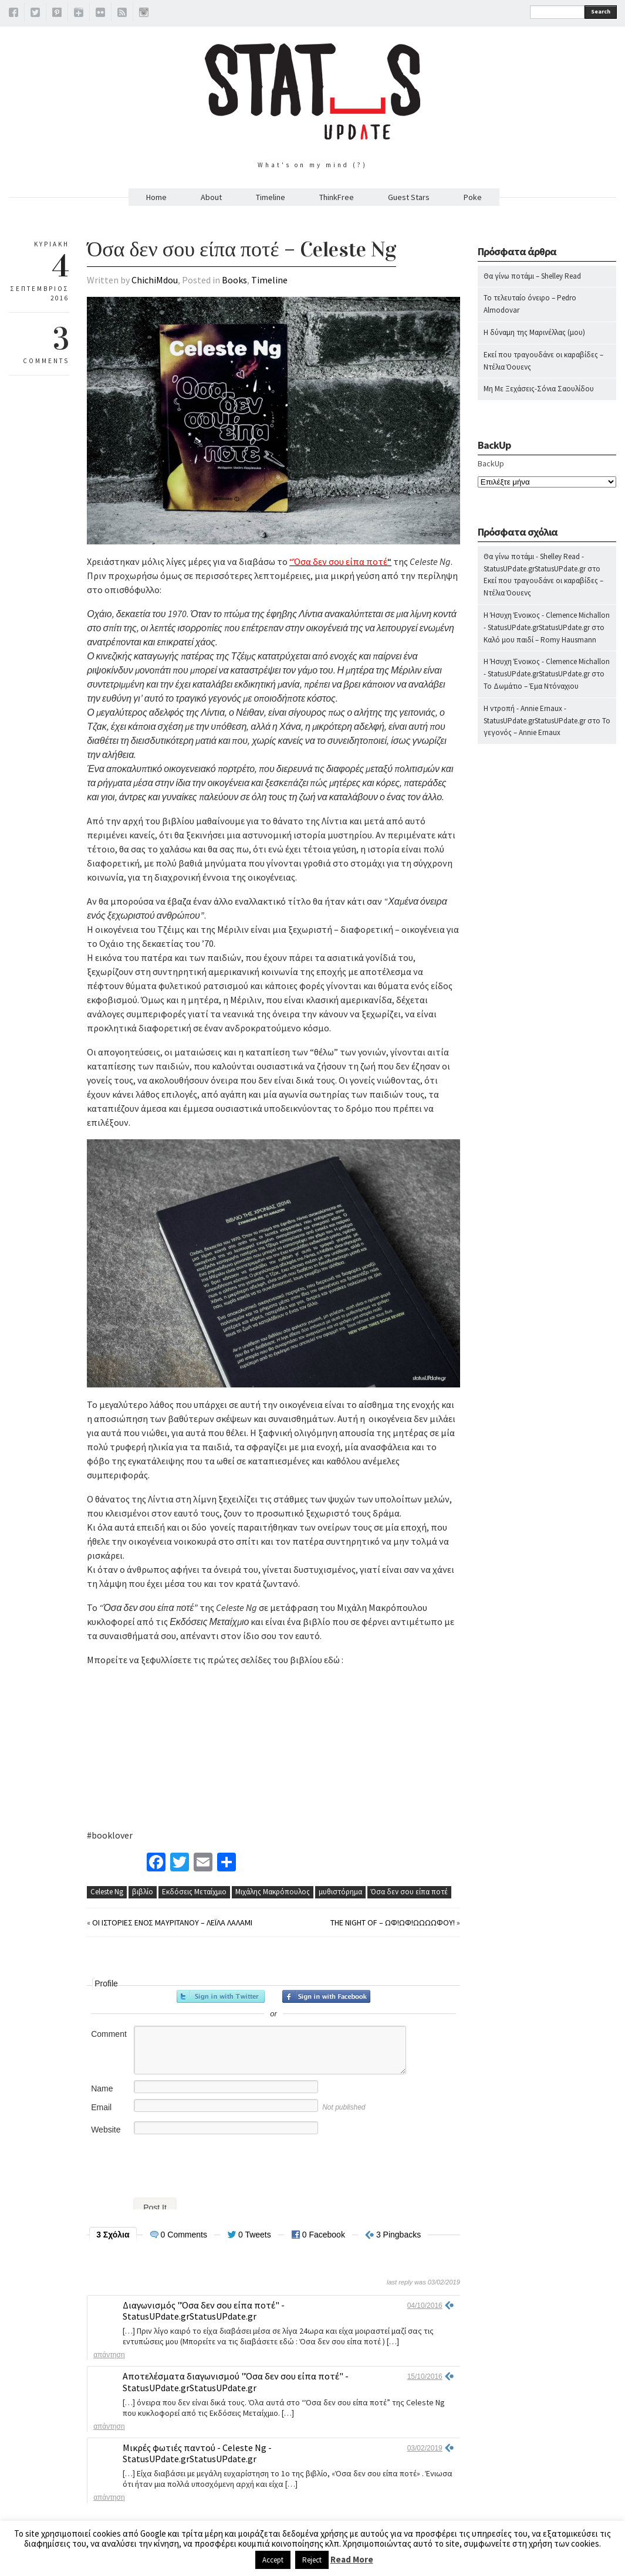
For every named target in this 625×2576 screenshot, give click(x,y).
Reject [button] (312, 2560)
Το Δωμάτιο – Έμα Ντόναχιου (531, 686)
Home (156, 197)
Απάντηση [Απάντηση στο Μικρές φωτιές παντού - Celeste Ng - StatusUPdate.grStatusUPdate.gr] (108, 2497)
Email (101, 2107)
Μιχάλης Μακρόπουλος (272, 1892)
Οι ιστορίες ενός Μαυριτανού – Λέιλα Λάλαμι (172, 1922)
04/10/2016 (424, 2305)
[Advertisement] (547, 984)
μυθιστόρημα (340, 1892)
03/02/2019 (424, 2448)
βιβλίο (142, 1892)
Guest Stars (409, 197)
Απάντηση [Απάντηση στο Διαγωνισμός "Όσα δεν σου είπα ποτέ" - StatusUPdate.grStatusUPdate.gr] (108, 2355)
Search (600, 11)
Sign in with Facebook (326, 1996)
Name (102, 2088)
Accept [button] (272, 2560)
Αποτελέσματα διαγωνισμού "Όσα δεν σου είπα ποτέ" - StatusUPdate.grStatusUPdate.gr (236, 2381)
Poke (473, 197)
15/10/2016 (424, 2376)
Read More (351, 2559)
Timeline (270, 197)
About (211, 197)
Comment (109, 2034)
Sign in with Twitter (221, 1996)
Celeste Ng (106, 1892)
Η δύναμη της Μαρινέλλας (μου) (534, 332)
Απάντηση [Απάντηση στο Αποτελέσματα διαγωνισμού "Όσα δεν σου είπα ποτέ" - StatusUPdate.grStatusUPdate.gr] (108, 2426)
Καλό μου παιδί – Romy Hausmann (540, 640)
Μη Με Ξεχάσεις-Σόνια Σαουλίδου (539, 389)
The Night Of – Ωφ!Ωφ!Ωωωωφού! (392, 1922)
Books (234, 280)
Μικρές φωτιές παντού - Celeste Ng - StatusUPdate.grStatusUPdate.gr (197, 2453)
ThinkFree (336, 197)
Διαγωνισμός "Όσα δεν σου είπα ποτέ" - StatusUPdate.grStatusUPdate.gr (204, 2310)
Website (105, 2129)
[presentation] (176, 2163)
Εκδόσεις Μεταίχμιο (194, 1892)
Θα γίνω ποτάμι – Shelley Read (532, 276)
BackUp (491, 463)
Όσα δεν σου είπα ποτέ (409, 1892)
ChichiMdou (154, 280)
